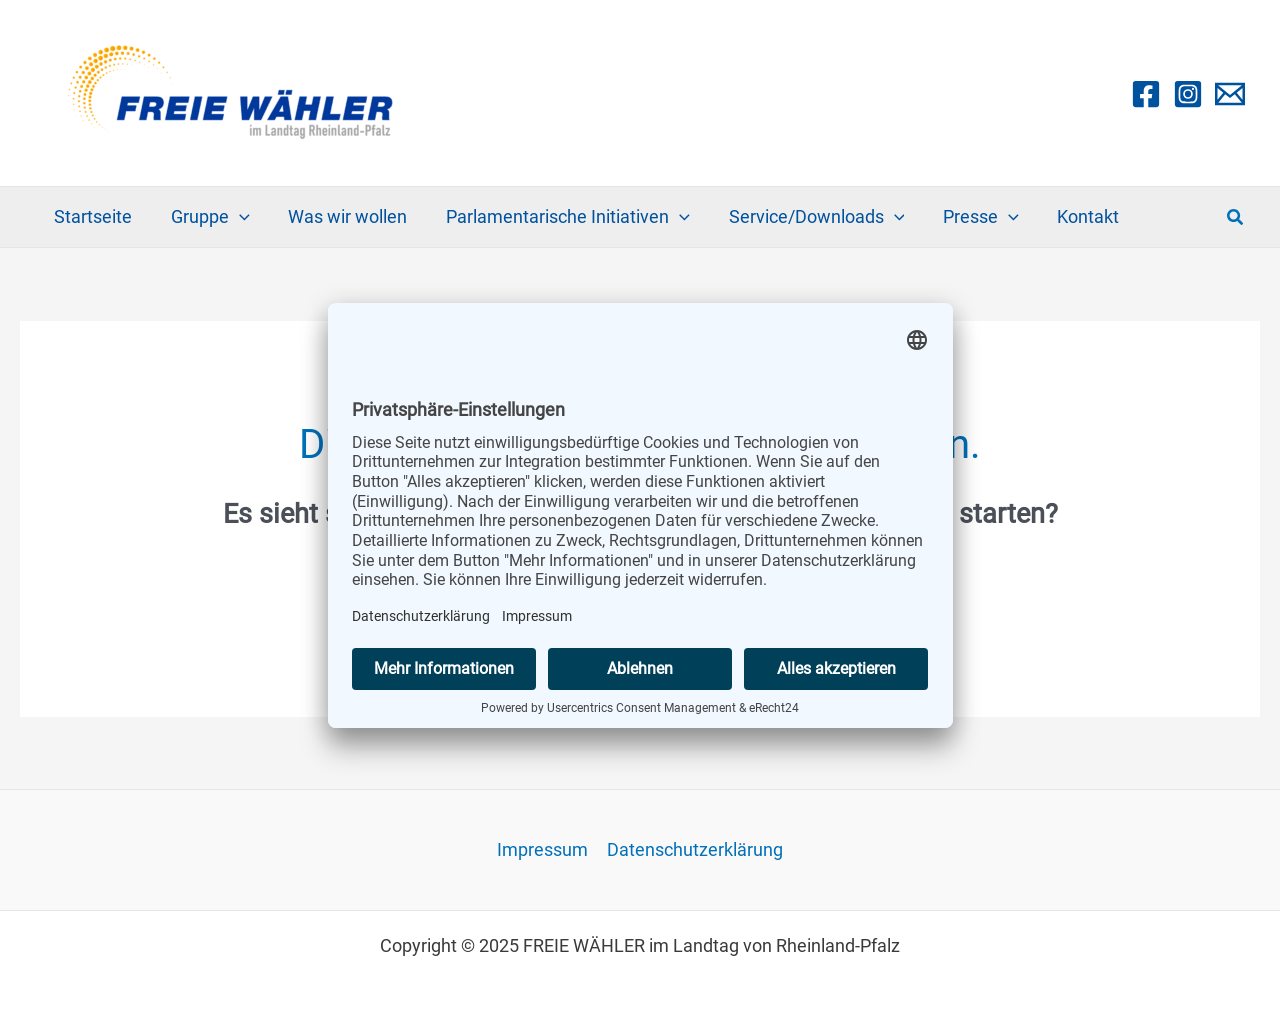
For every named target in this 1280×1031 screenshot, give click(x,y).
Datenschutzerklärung (694, 850)
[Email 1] (1230, 94)
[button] (1236, 217)
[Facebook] (1146, 94)
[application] (235, 217)
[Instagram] (1188, 94)
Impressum (542, 850)
